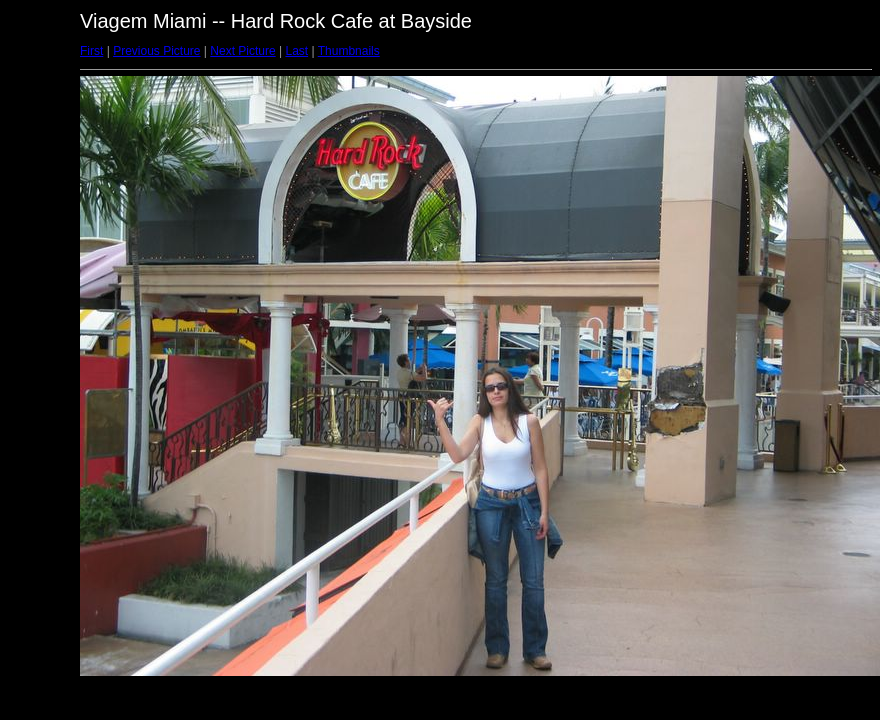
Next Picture (242, 51)
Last (296, 51)
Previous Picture (156, 51)
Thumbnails (349, 51)
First (91, 51)
